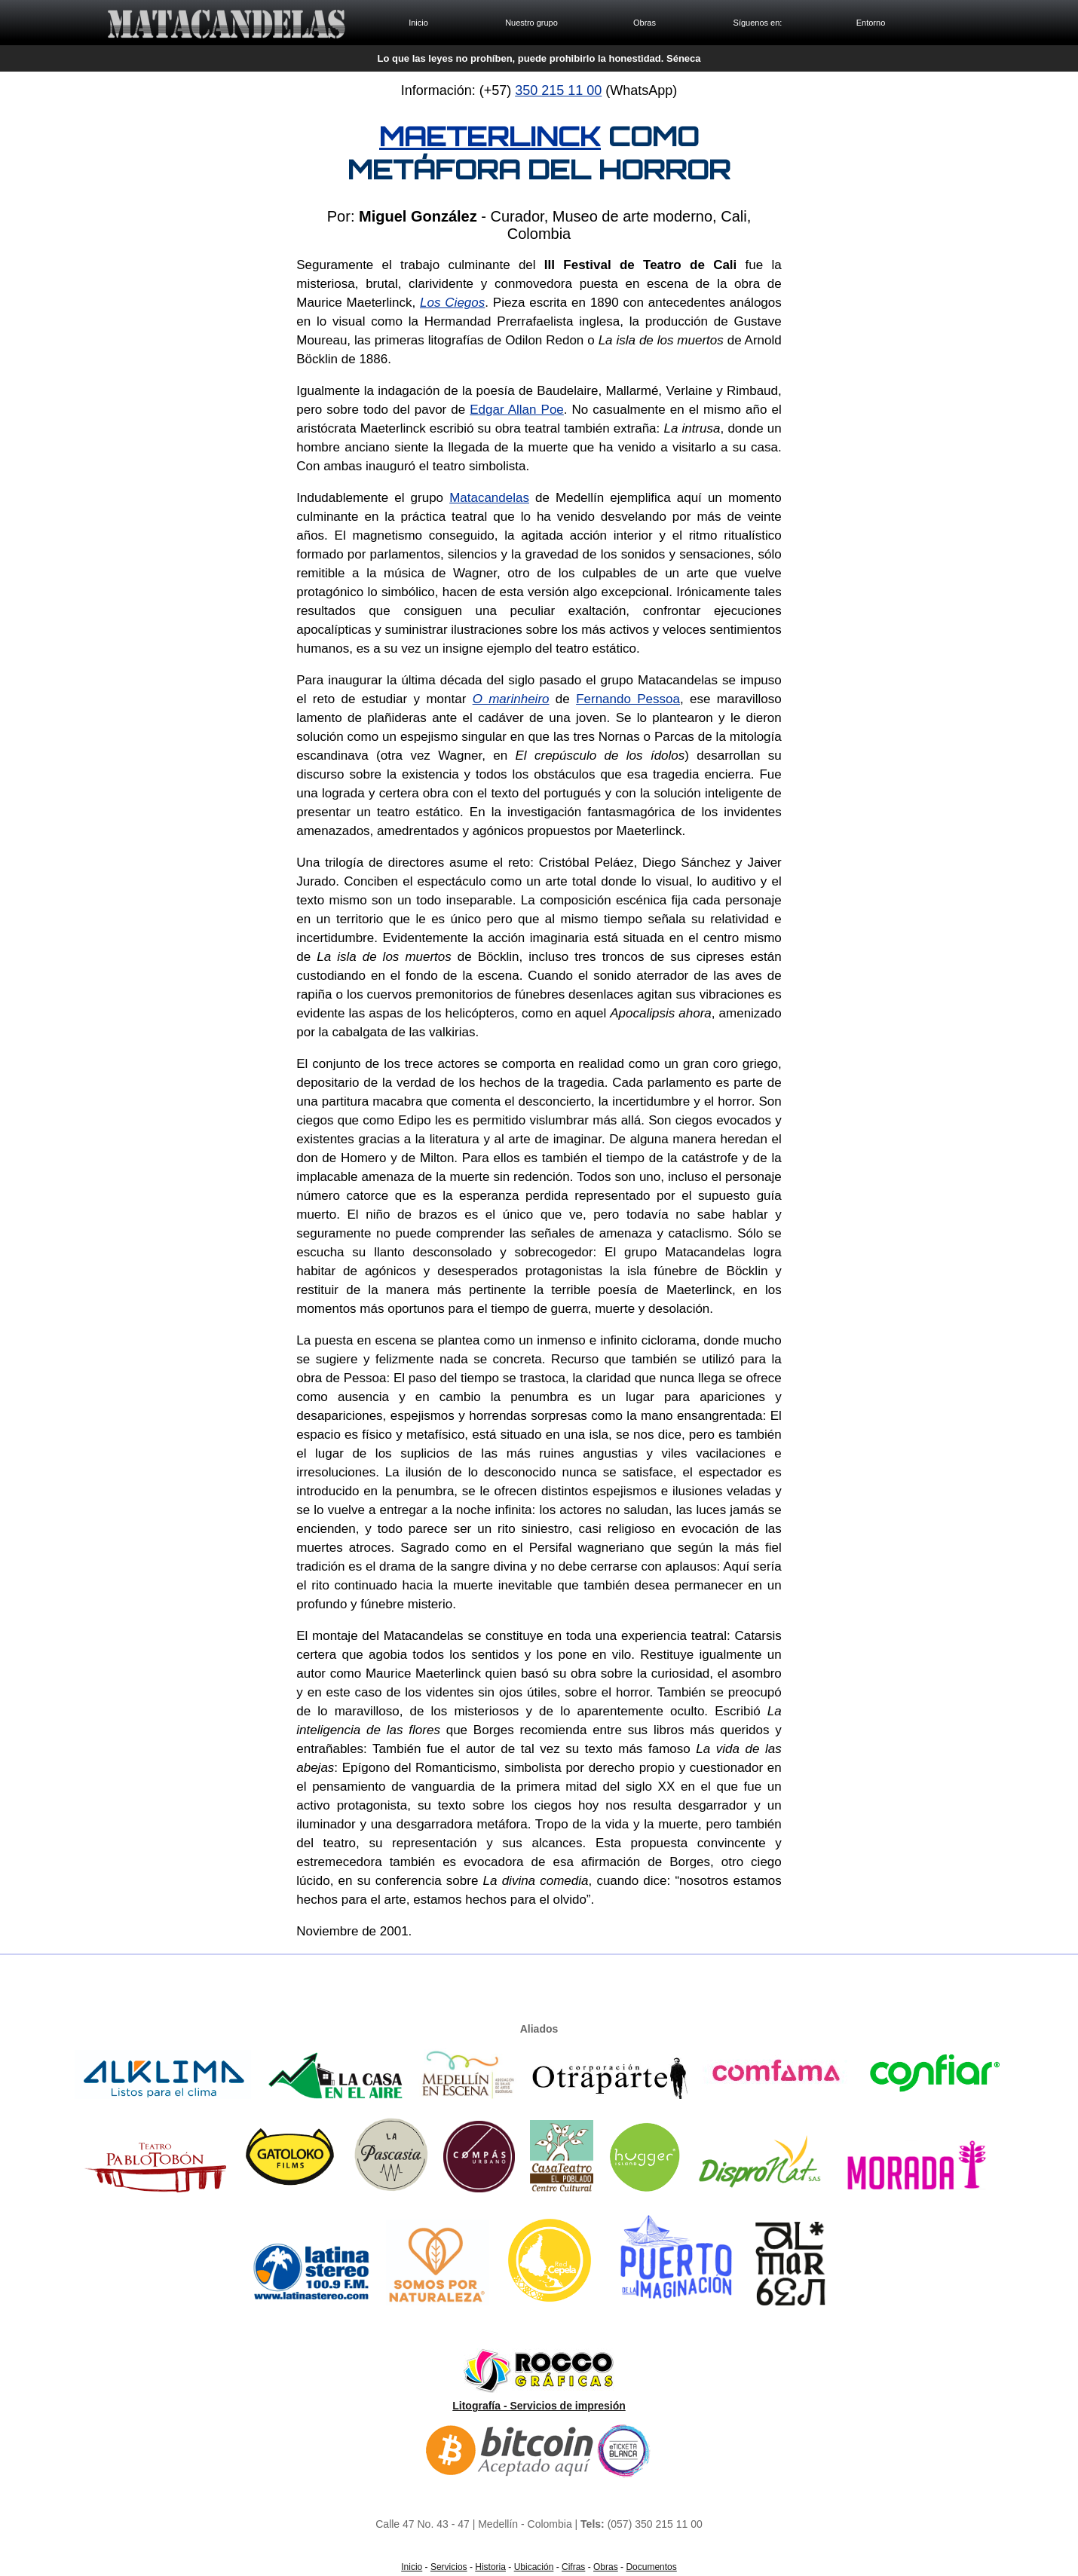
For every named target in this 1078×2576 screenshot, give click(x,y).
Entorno (871, 22)
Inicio (418, 22)
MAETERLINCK (490, 136)
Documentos (651, 2567)
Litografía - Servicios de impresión (539, 2406)
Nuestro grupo (531, 22)
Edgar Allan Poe (517, 409)
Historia (490, 2567)
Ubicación (534, 2567)
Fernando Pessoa (628, 699)
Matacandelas (489, 498)
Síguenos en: (757, 22)
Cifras (573, 2567)
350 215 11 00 (558, 90)
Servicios (448, 2567)
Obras (644, 22)
